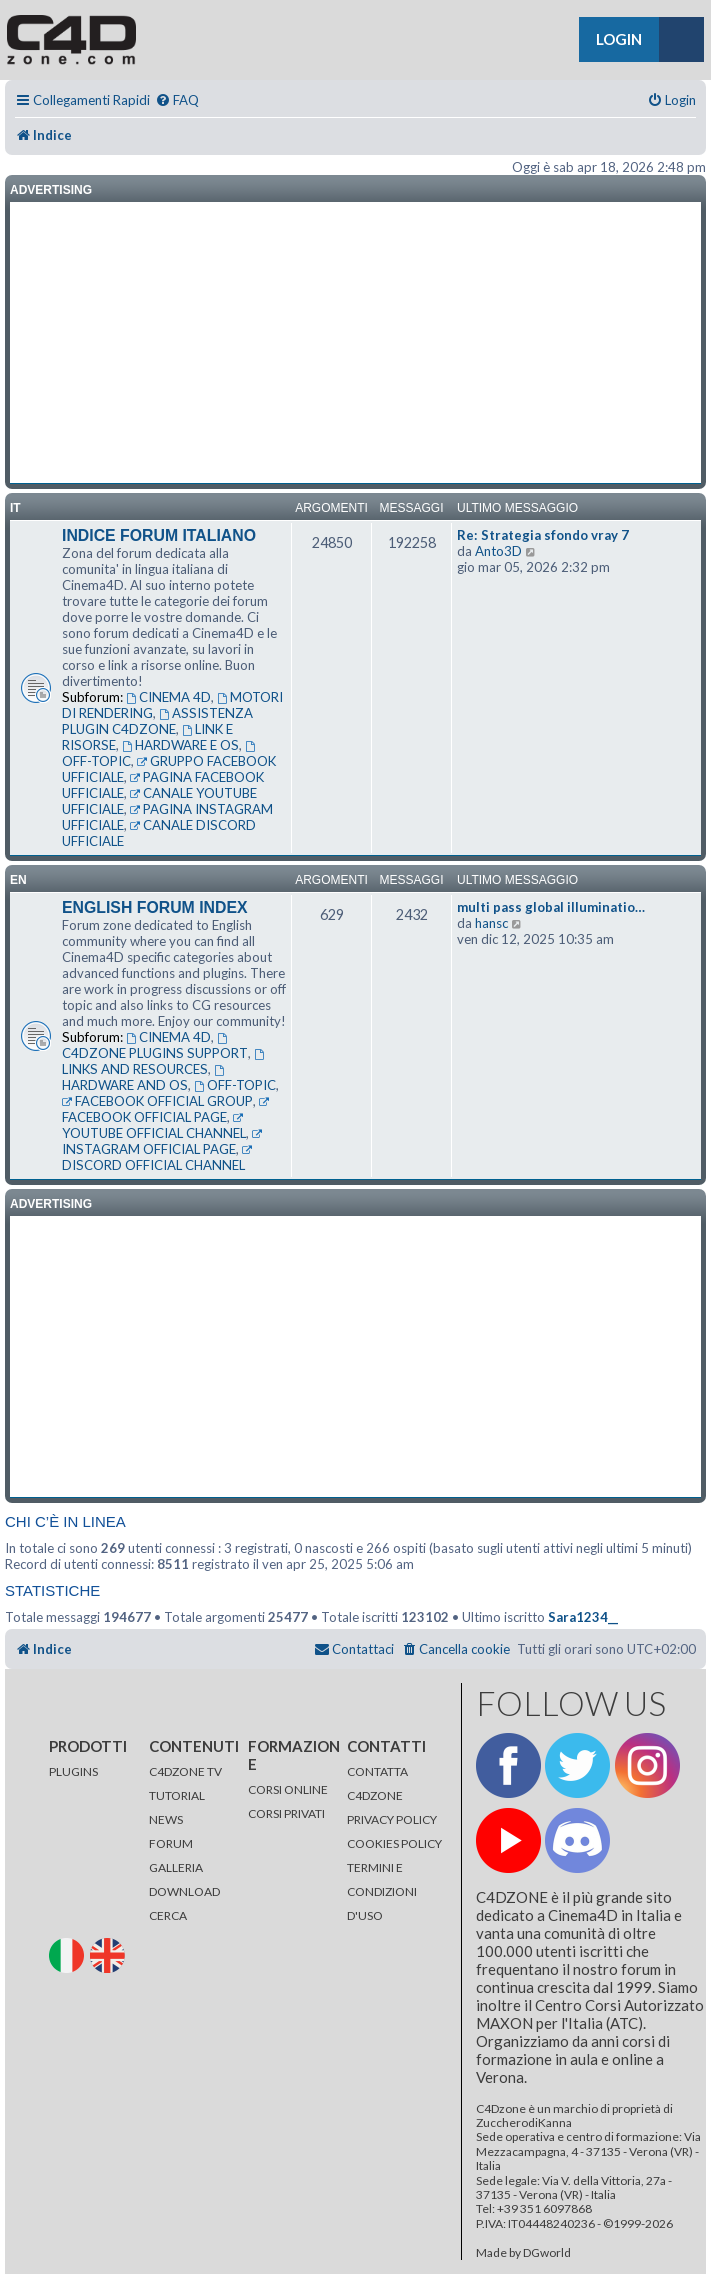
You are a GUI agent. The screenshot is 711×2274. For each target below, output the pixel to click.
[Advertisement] (355, 343)
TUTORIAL (177, 1795)
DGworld (547, 2253)
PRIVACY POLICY (392, 1819)
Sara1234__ (583, 1617)
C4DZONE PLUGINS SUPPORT (155, 1047)
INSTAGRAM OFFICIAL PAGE (163, 1143)
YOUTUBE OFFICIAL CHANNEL (154, 1127)
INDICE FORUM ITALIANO (159, 535)
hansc (491, 923)
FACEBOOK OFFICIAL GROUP (157, 1101)
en (18, 880)
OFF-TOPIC (235, 1085)
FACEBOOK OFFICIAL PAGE (167, 1111)
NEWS (166, 1819)
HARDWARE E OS (180, 745)
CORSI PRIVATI (286, 1813)
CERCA (168, 1915)
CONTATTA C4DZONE (377, 1783)
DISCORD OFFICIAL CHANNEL (158, 1159)
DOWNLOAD (184, 1891)
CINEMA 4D (168, 697)
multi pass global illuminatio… (551, 907)
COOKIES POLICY (394, 1843)
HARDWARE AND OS (144, 1079)
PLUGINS (73, 1771)
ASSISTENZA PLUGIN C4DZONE (157, 721)
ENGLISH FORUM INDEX (155, 907)
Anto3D (498, 551)
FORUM (171, 1843)
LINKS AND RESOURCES (164, 1063)
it (15, 508)
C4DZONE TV (185, 1771)
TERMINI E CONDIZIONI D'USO (382, 1891)
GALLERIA (176, 1867)
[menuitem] (177, 100)
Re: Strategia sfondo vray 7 (543, 535)
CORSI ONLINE (288, 1789)
